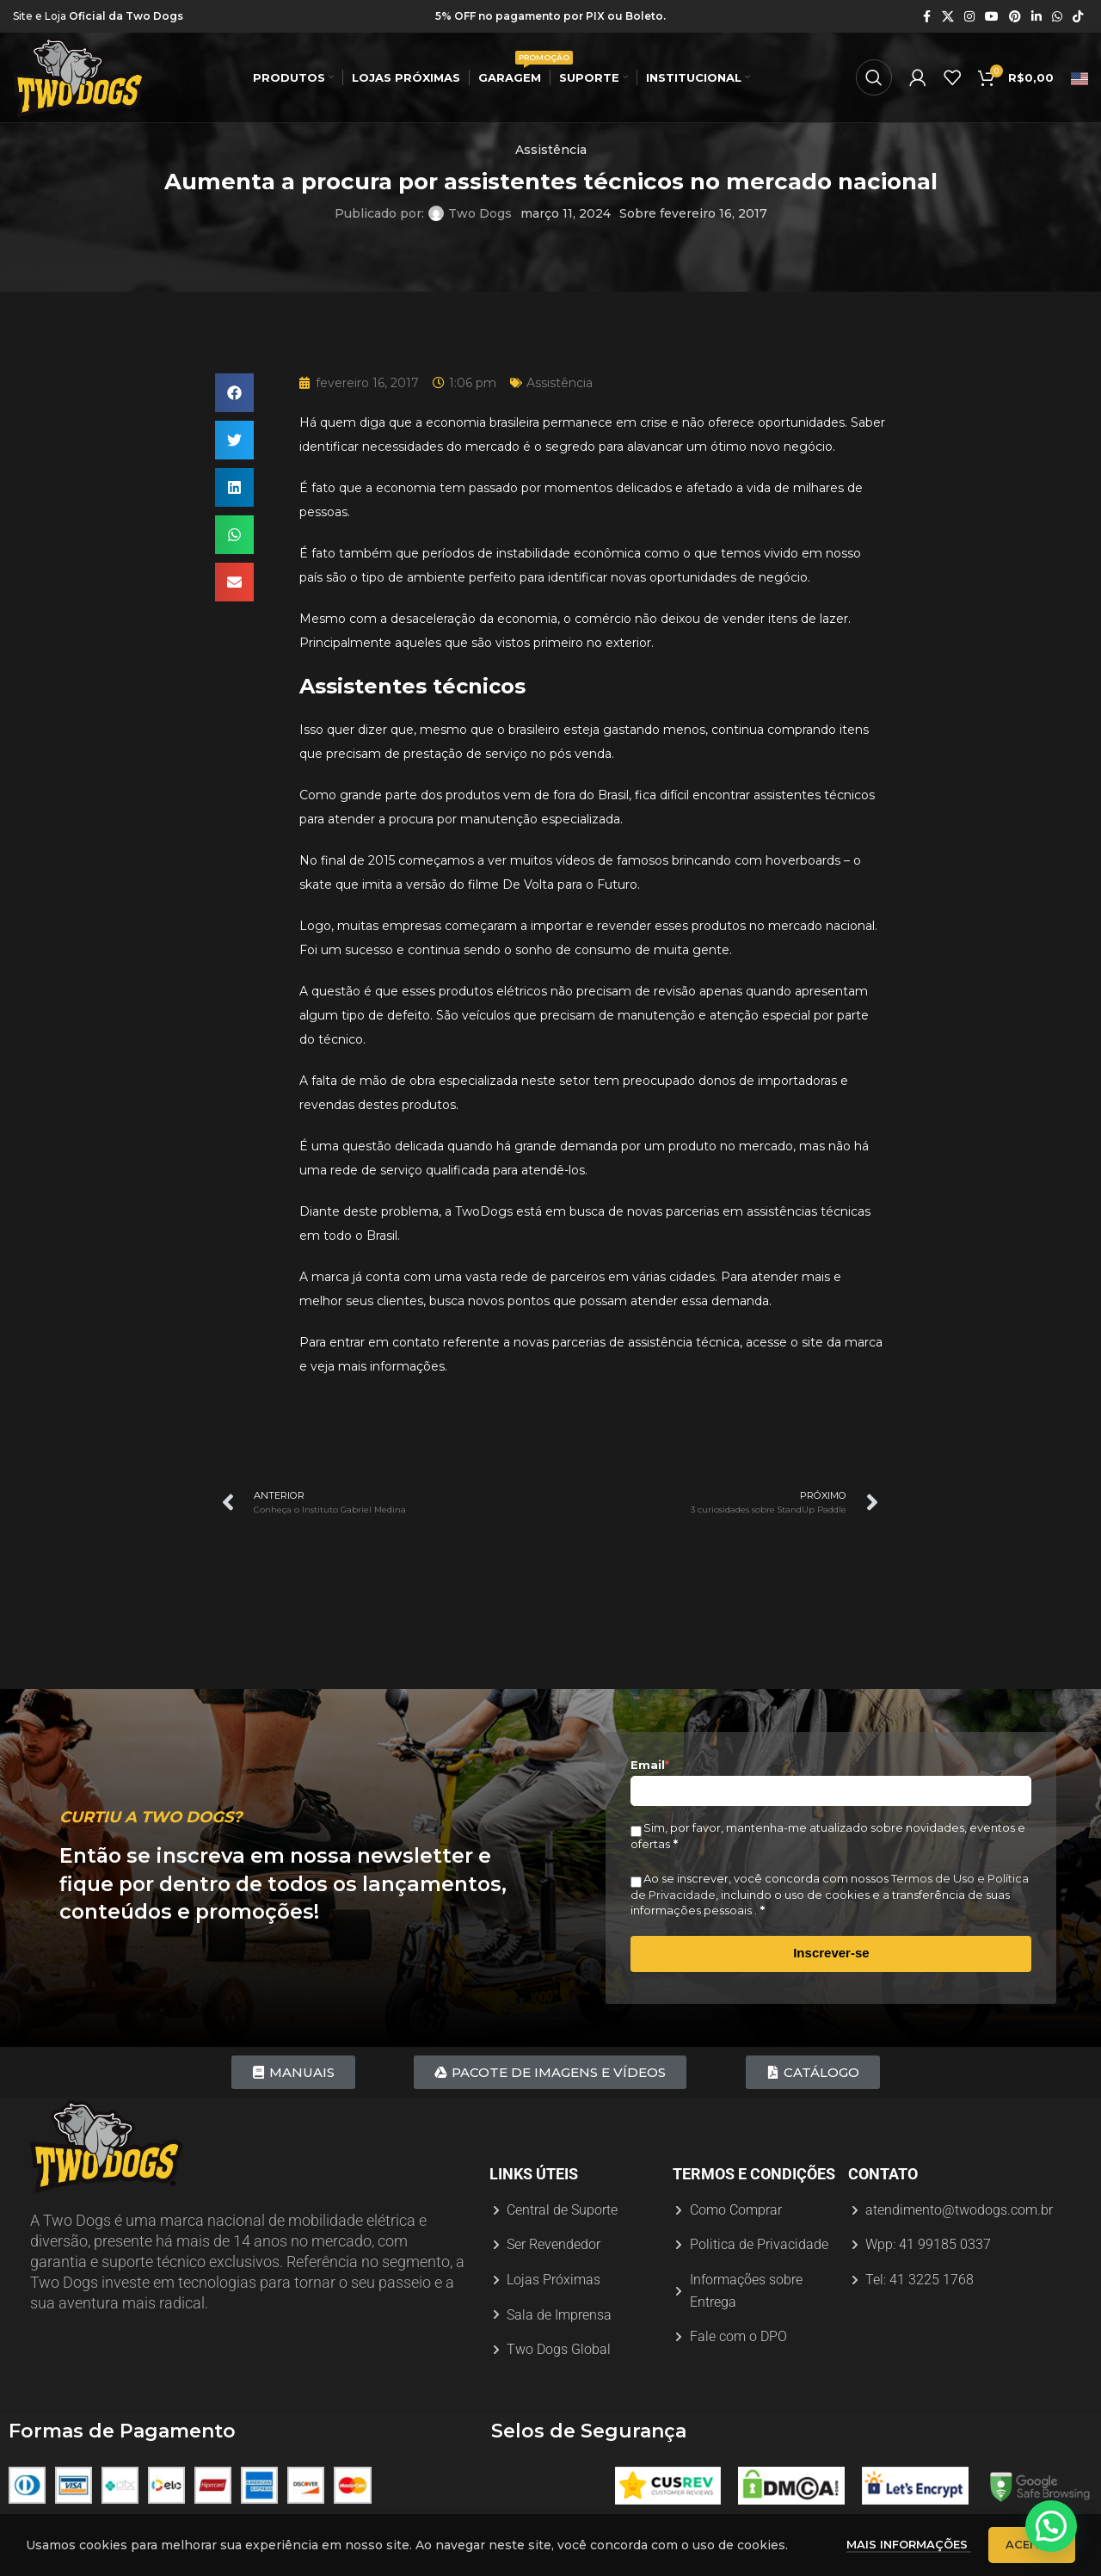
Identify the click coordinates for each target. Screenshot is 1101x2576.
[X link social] (948, 16)
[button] (234, 392)
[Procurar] (874, 77)
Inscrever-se (831, 1952)
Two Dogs (480, 213)
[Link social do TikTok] (1077, 16)
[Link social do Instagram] (969, 16)
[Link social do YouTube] (992, 16)
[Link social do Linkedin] (1036, 16)
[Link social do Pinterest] (1015, 16)
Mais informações (908, 2547)
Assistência (551, 149)
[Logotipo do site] (79, 76)
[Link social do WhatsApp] (1057, 16)
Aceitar (1032, 2548)
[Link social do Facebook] (926, 16)
